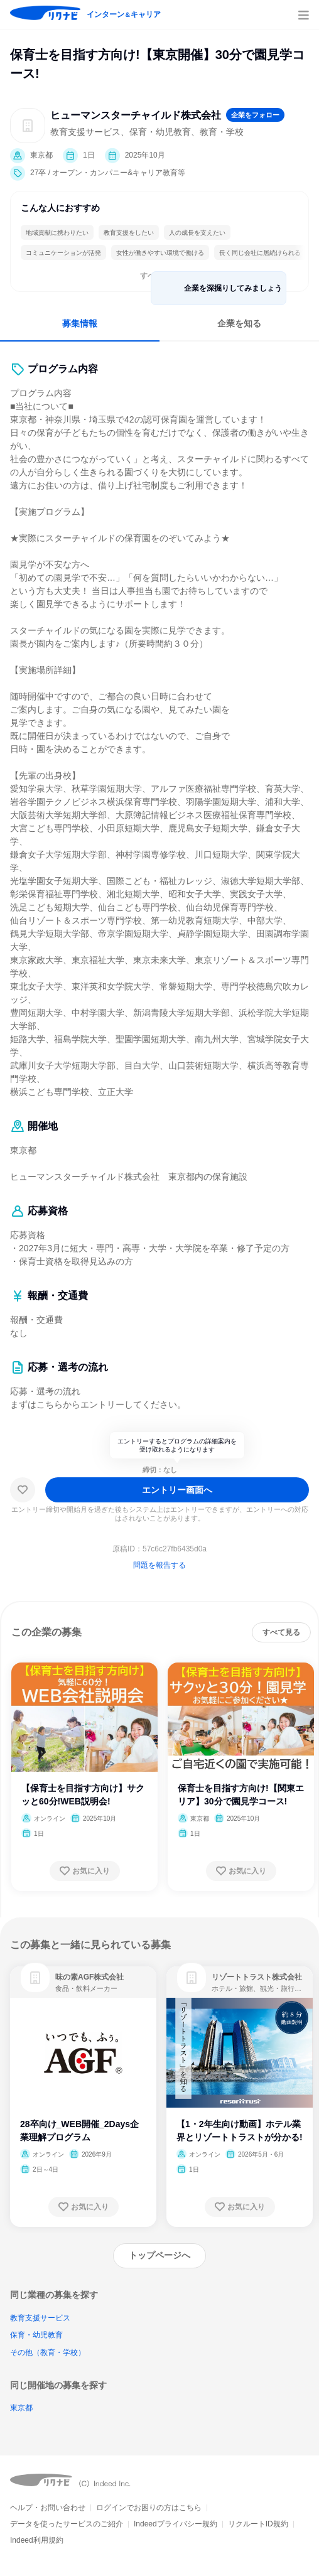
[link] (35, 1978)
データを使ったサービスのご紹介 (66, 2523)
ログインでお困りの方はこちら (149, 2507)
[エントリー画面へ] (177, 1489)
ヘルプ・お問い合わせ (47, 2507)
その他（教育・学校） (47, 2352)
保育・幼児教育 (36, 2335)
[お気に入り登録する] (85, 1871)
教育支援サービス (40, 2318)
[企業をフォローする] (255, 115)
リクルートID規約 (258, 2523)
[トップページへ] (159, 2255)
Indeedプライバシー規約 (175, 2523)
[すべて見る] (281, 1632)
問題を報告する (159, 1565)
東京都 (21, 2407)
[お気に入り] (22, 1489)
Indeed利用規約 (36, 2540)
